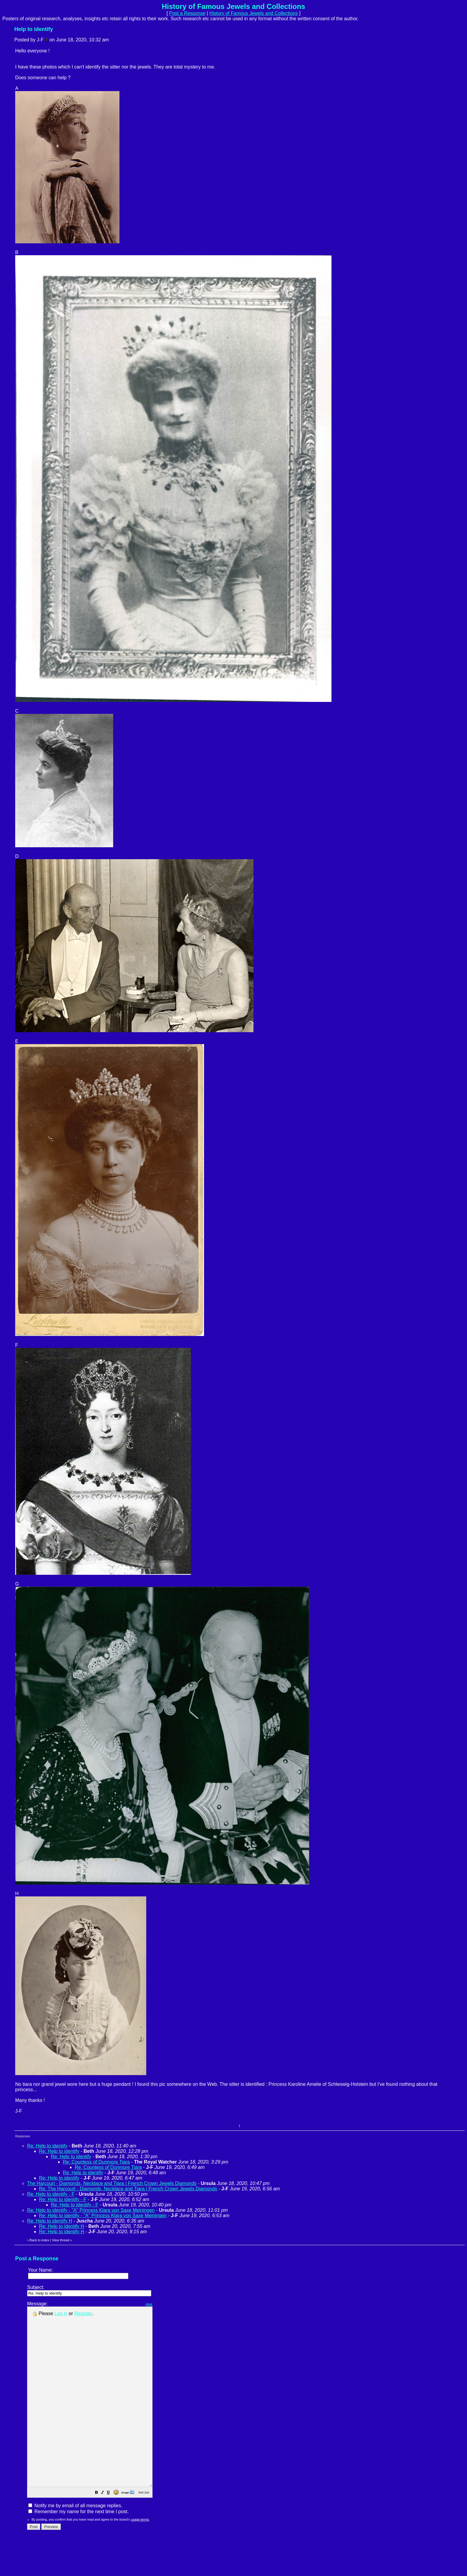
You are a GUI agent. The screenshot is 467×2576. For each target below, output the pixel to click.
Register (83, 2313)
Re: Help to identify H (49, 2220)
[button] (111, 2528)
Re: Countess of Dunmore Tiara (96, 2161)
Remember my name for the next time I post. (78, 2547)
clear (163, 2304)
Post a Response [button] (187, 13)
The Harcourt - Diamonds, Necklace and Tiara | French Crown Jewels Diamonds (112, 2183)
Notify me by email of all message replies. (75, 2541)
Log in (61, 2313)
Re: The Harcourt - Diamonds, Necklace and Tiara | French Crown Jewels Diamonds (128, 2188)
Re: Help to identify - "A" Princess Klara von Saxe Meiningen (91, 2210)
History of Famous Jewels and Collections (253, 13)
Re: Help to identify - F (50, 2194)
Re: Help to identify (47, 2145)
